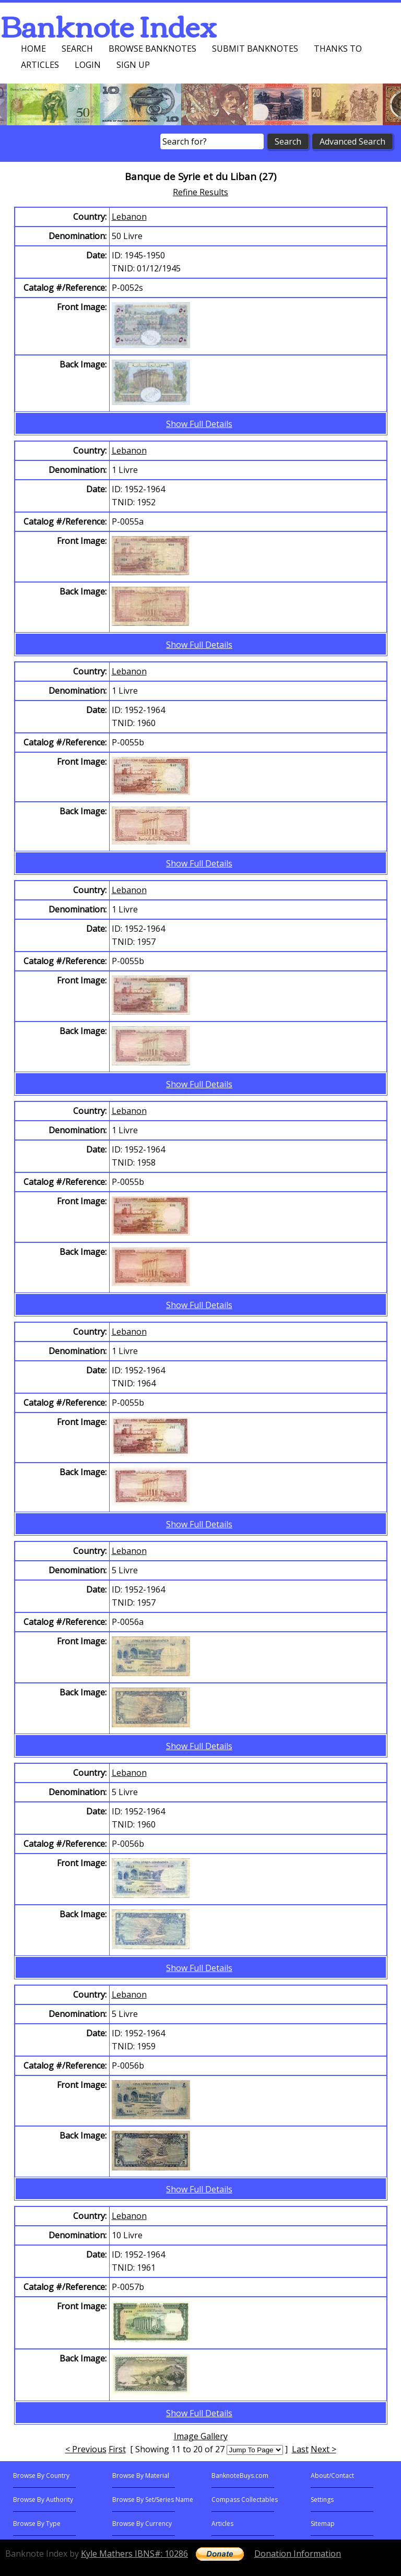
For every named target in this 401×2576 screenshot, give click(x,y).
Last (300, 2449)
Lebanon (129, 216)
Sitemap (323, 2523)
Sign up (133, 64)
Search (77, 48)
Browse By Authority (43, 2499)
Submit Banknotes (255, 48)
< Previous (86, 2449)
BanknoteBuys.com (239, 2475)
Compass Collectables (244, 2499)
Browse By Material (140, 2475)
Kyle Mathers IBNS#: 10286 (134, 2553)
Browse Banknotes (152, 48)
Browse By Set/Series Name (152, 2499)
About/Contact (332, 2475)
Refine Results (200, 192)
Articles (40, 64)
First (117, 2449)
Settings (322, 2499)
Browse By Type (37, 2523)
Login (88, 64)
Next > (323, 2449)
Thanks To (338, 48)
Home (33, 48)
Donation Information (297, 2553)
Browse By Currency (142, 2523)
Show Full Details (199, 424)
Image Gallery (201, 2436)
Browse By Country (41, 2475)
